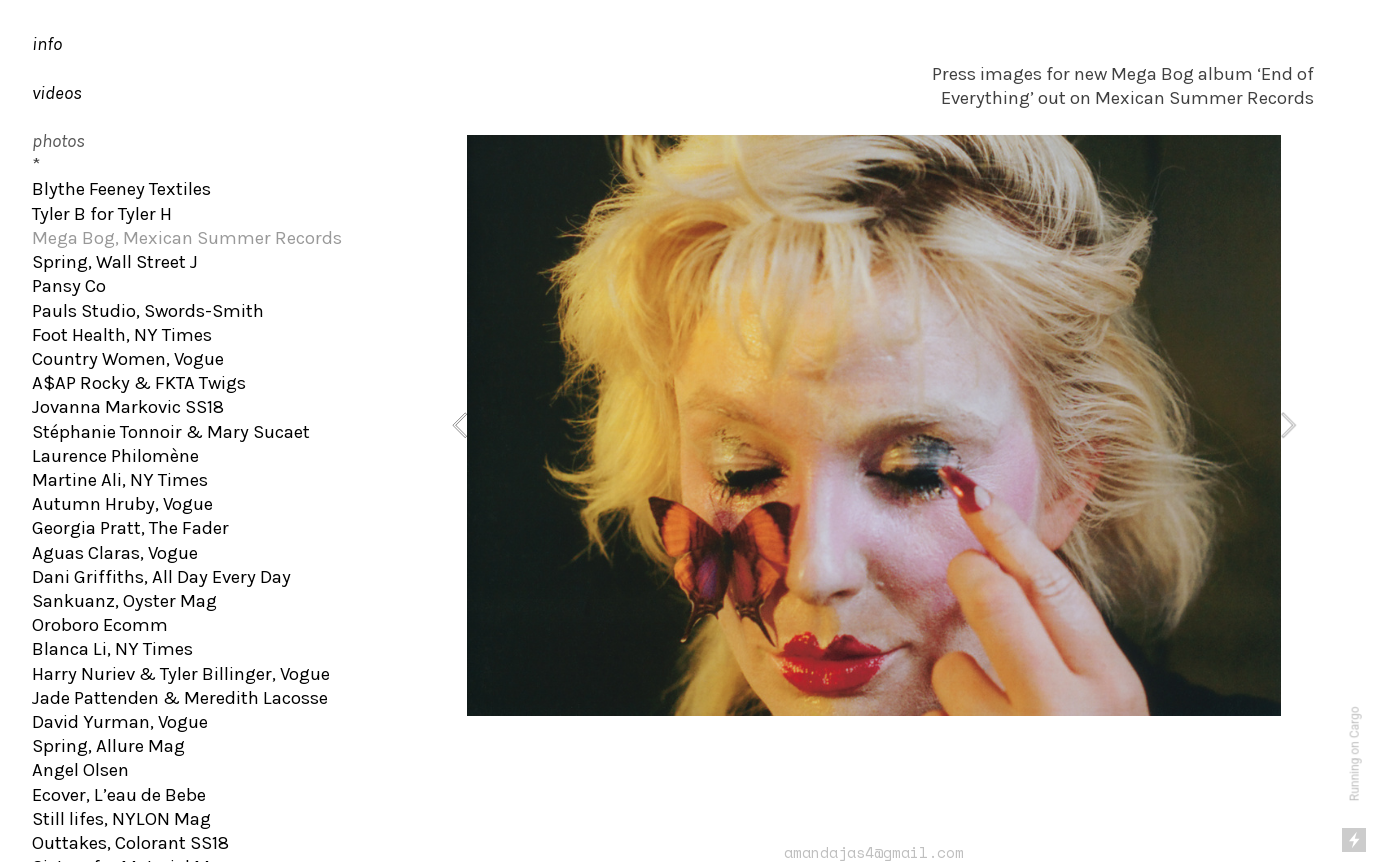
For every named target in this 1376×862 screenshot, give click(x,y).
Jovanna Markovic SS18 (128, 407)
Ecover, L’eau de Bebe (119, 795)
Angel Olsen (80, 770)
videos (57, 93)
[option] (874, 425)
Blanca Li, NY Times (112, 649)
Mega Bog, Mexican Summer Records (187, 238)
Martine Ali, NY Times (120, 480)
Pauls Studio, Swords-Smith (148, 311)
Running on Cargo (1355, 754)
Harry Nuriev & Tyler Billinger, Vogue (181, 674)
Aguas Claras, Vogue (115, 553)
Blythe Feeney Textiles (121, 189)
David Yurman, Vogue (120, 722)
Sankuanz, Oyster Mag (124, 601)
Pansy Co (69, 286)
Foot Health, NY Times (122, 335)
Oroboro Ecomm (100, 625)
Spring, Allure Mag (108, 746)
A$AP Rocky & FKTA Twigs (139, 383)
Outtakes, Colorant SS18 (130, 843)
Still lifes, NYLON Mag (121, 819)
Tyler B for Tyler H (102, 214)
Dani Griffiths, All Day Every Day (161, 577)
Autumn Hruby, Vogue (122, 504)
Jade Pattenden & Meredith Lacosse (180, 698)
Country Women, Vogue (128, 359)
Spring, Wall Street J (115, 262)
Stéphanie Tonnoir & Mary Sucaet (171, 432)
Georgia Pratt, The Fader (130, 528)
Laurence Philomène (115, 456)
